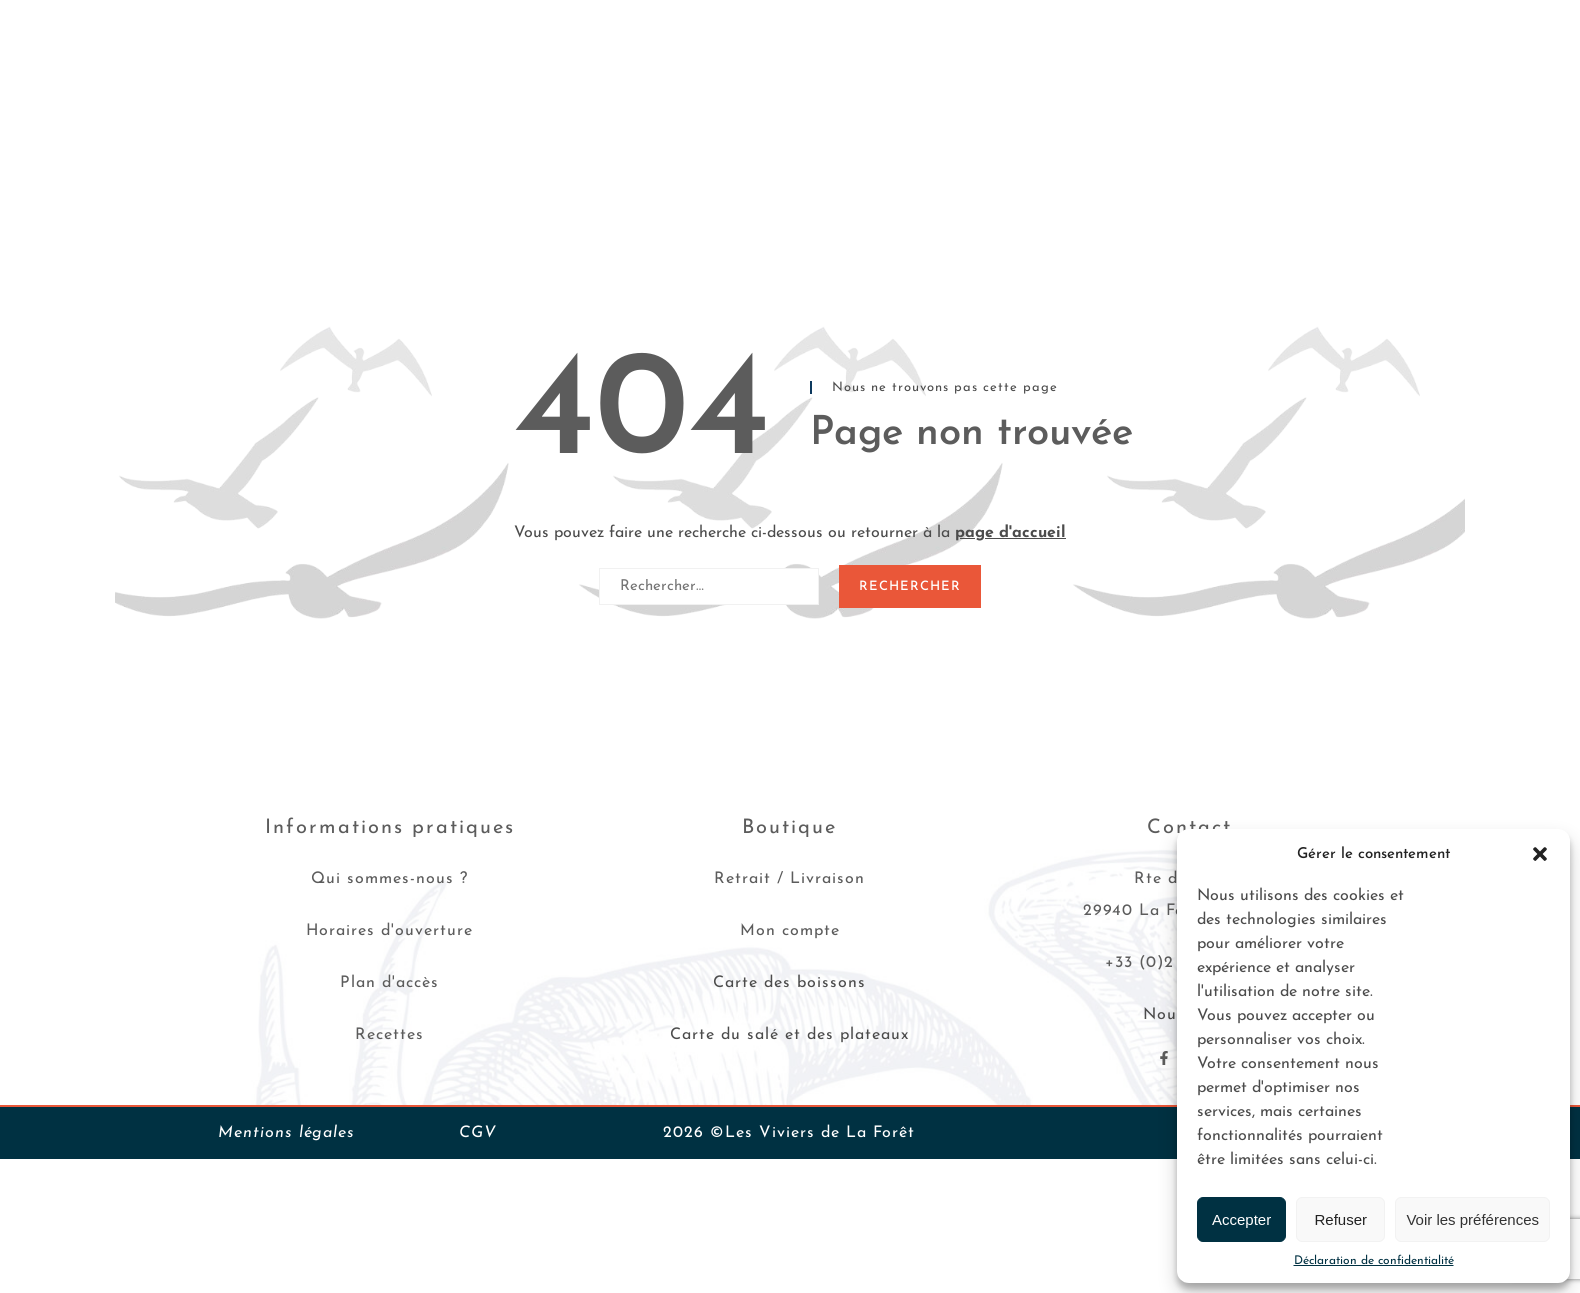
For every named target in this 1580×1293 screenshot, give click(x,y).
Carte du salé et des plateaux (789, 1035)
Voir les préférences (1472, 1219)
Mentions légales (286, 1133)
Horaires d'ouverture (389, 931)
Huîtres (176, 95)
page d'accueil (1010, 533)
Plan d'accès (389, 983)
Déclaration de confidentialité (1374, 1261)
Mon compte (790, 931)
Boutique (789, 828)
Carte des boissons (789, 983)
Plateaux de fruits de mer (521, 95)
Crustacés (371, 95)
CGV (478, 1133)
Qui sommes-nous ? (389, 879)
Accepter (1241, 1219)
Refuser (1341, 1219)
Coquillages (269, 95)
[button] (1540, 854)
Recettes (998, 95)
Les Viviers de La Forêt (1137, 95)
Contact (1274, 95)
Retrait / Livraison (789, 879)
